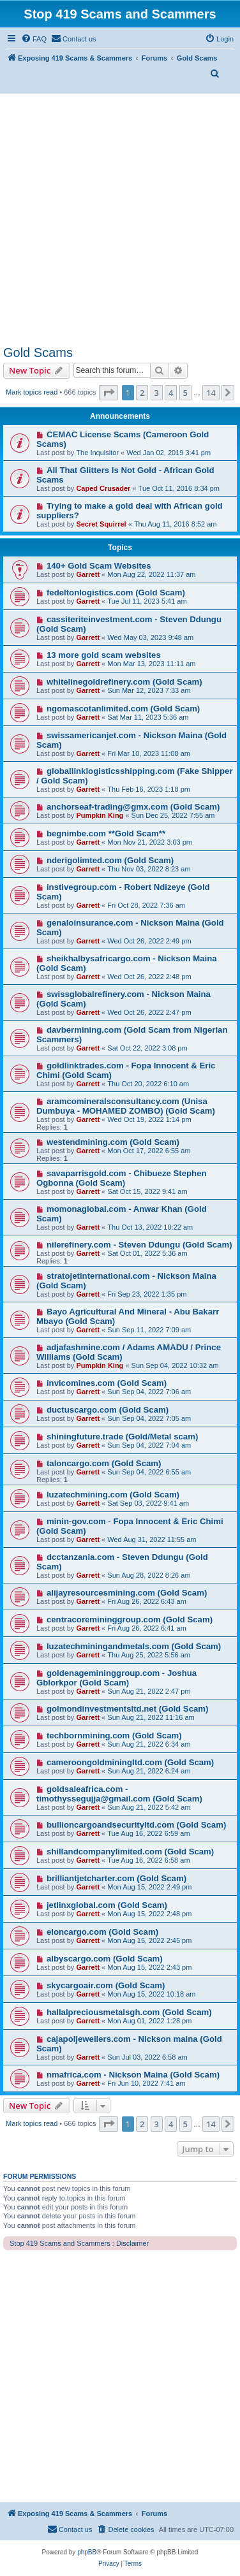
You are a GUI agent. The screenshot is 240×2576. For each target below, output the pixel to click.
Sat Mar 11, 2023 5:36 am (147, 717)
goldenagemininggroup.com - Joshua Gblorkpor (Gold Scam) (116, 1677)
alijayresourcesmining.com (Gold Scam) (127, 1592)
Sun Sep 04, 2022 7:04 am (149, 1445)
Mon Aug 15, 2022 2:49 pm (149, 1887)
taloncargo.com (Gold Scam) (104, 1463)
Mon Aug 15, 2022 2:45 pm (149, 1940)
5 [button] (185, 392)
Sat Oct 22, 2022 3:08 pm (147, 1048)
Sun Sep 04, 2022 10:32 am (175, 1365)
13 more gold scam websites (104, 655)
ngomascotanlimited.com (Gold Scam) (123, 708)
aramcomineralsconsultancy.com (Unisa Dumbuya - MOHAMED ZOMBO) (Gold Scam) (125, 1106)
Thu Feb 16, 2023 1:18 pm (148, 789)
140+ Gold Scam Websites (99, 566)
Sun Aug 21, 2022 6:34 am (148, 1744)
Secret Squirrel (101, 524)
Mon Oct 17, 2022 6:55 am (148, 1150)
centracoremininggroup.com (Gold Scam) (130, 1619)
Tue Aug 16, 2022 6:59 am (148, 1833)
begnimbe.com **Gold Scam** (106, 833)
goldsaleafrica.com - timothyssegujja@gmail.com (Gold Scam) (119, 1793)
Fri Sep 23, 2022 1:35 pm (146, 1294)
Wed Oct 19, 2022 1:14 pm (149, 1119)
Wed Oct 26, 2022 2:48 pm (149, 976)
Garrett (88, 574)
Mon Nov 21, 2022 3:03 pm (149, 842)
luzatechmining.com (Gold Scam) (113, 1494)
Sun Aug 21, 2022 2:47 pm (148, 1691)
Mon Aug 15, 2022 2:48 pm (149, 1913)
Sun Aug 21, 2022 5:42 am (148, 1807)
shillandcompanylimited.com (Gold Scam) (130, 1851)
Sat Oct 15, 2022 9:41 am (147, 1191)
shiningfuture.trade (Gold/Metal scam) (122, 1436)
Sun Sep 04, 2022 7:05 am (149, 1418)
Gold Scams (38, 353)
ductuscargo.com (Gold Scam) (108, 1410)
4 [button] (171, 392)
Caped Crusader (103, 488)
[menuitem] (34, 39)
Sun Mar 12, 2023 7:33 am (148, 690)
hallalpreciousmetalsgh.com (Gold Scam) (129, 2012)
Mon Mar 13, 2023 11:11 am (151, 663)
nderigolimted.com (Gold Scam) (110, 860)
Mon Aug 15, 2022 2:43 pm (149, 1967)
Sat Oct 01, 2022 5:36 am (147, 1253)
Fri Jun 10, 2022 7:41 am (146, 2083)
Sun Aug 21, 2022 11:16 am (150, 1717)
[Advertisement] (119, 219)
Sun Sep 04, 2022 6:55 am (149, 1472)
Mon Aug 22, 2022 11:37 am (151, 574)
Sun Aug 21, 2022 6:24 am (148, 1771)
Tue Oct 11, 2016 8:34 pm (179, 488)
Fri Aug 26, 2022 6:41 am (146, 1628)
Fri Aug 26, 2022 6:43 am (146, 1601)
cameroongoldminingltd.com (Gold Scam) (130, 1762)
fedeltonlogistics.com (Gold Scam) (116, 592)
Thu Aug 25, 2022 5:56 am (148, 1655)
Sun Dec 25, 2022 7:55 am (173, 815)
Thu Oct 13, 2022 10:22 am (150, 1227)
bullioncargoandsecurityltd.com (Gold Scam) (136, 1825)
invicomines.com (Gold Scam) (107, 1383)
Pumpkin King (99, 815)
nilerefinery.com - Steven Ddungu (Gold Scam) (139, 1244)
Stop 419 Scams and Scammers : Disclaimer (79, 2243)
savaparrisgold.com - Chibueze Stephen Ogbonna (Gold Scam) (121, 1178)
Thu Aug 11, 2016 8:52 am (175, 524)
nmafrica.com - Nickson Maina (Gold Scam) (133, 2074)
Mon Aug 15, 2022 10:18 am (151, 1994)
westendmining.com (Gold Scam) (113, 1142)
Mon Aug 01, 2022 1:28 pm (149, 2021)
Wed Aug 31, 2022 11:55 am (151, 1539)
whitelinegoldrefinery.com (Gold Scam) (124, 682)
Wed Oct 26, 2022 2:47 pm (149, 1012)
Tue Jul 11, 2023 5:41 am (146, 601)
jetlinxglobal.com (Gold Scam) (107, 1905)
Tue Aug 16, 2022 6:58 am (148, 1860)
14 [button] (211, 392)
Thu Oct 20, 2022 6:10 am (148, 1084)
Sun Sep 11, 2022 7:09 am (149, 1330)
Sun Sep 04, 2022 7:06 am (149, 1391)
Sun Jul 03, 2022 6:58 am (147, 2057)
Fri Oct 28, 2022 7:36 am (146, 905)
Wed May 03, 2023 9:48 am (150, 637)
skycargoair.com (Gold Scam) (106, 1985)
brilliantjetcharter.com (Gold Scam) (116, 1878)
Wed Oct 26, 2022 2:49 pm (149, 941)
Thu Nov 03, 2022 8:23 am (148, 869)
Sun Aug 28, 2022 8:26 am (148, 1575)
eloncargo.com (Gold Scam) (102, 1932)
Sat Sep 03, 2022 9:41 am (148, 1503)
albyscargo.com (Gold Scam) (105, 1958)
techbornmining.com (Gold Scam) (114, 1735)
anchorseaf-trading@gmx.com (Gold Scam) (133, 806)
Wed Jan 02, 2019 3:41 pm (168, 452)
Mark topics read (31, 392)
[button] (108, 392)
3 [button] (156, 392)
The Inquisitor (97, 452)
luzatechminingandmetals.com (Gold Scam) (134, 1646)
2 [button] (142, 392)
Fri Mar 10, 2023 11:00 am (148, 753)
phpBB (86, 2552)
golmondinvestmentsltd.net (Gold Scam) (128, 1709)
